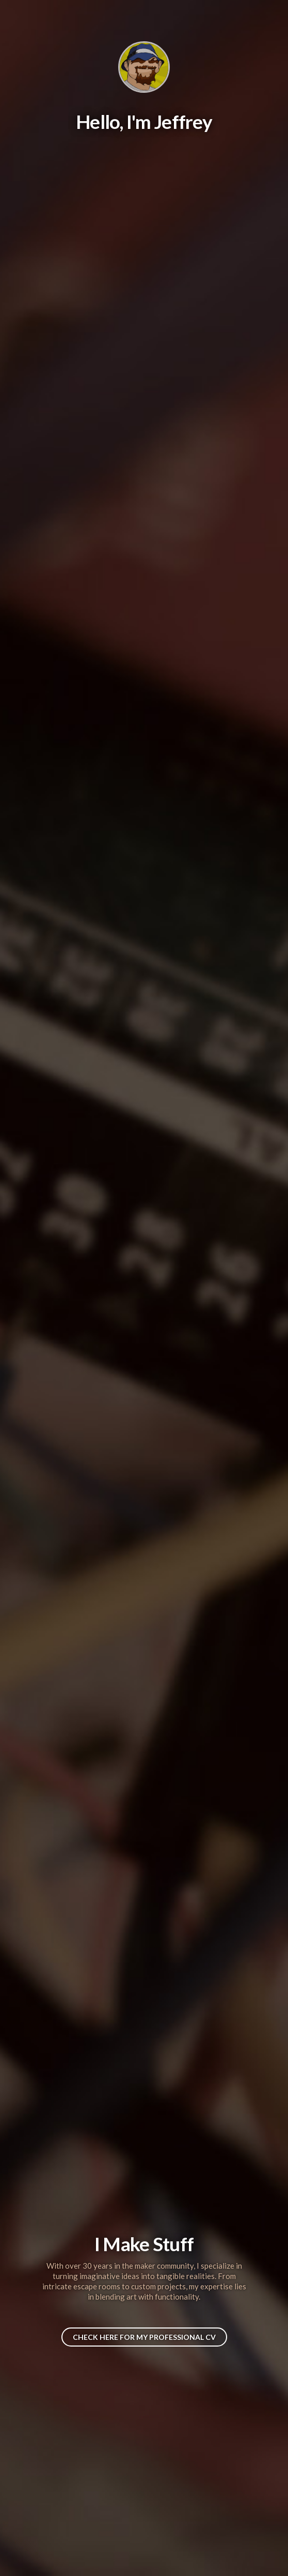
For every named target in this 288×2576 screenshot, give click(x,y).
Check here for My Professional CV (144, 2337)
